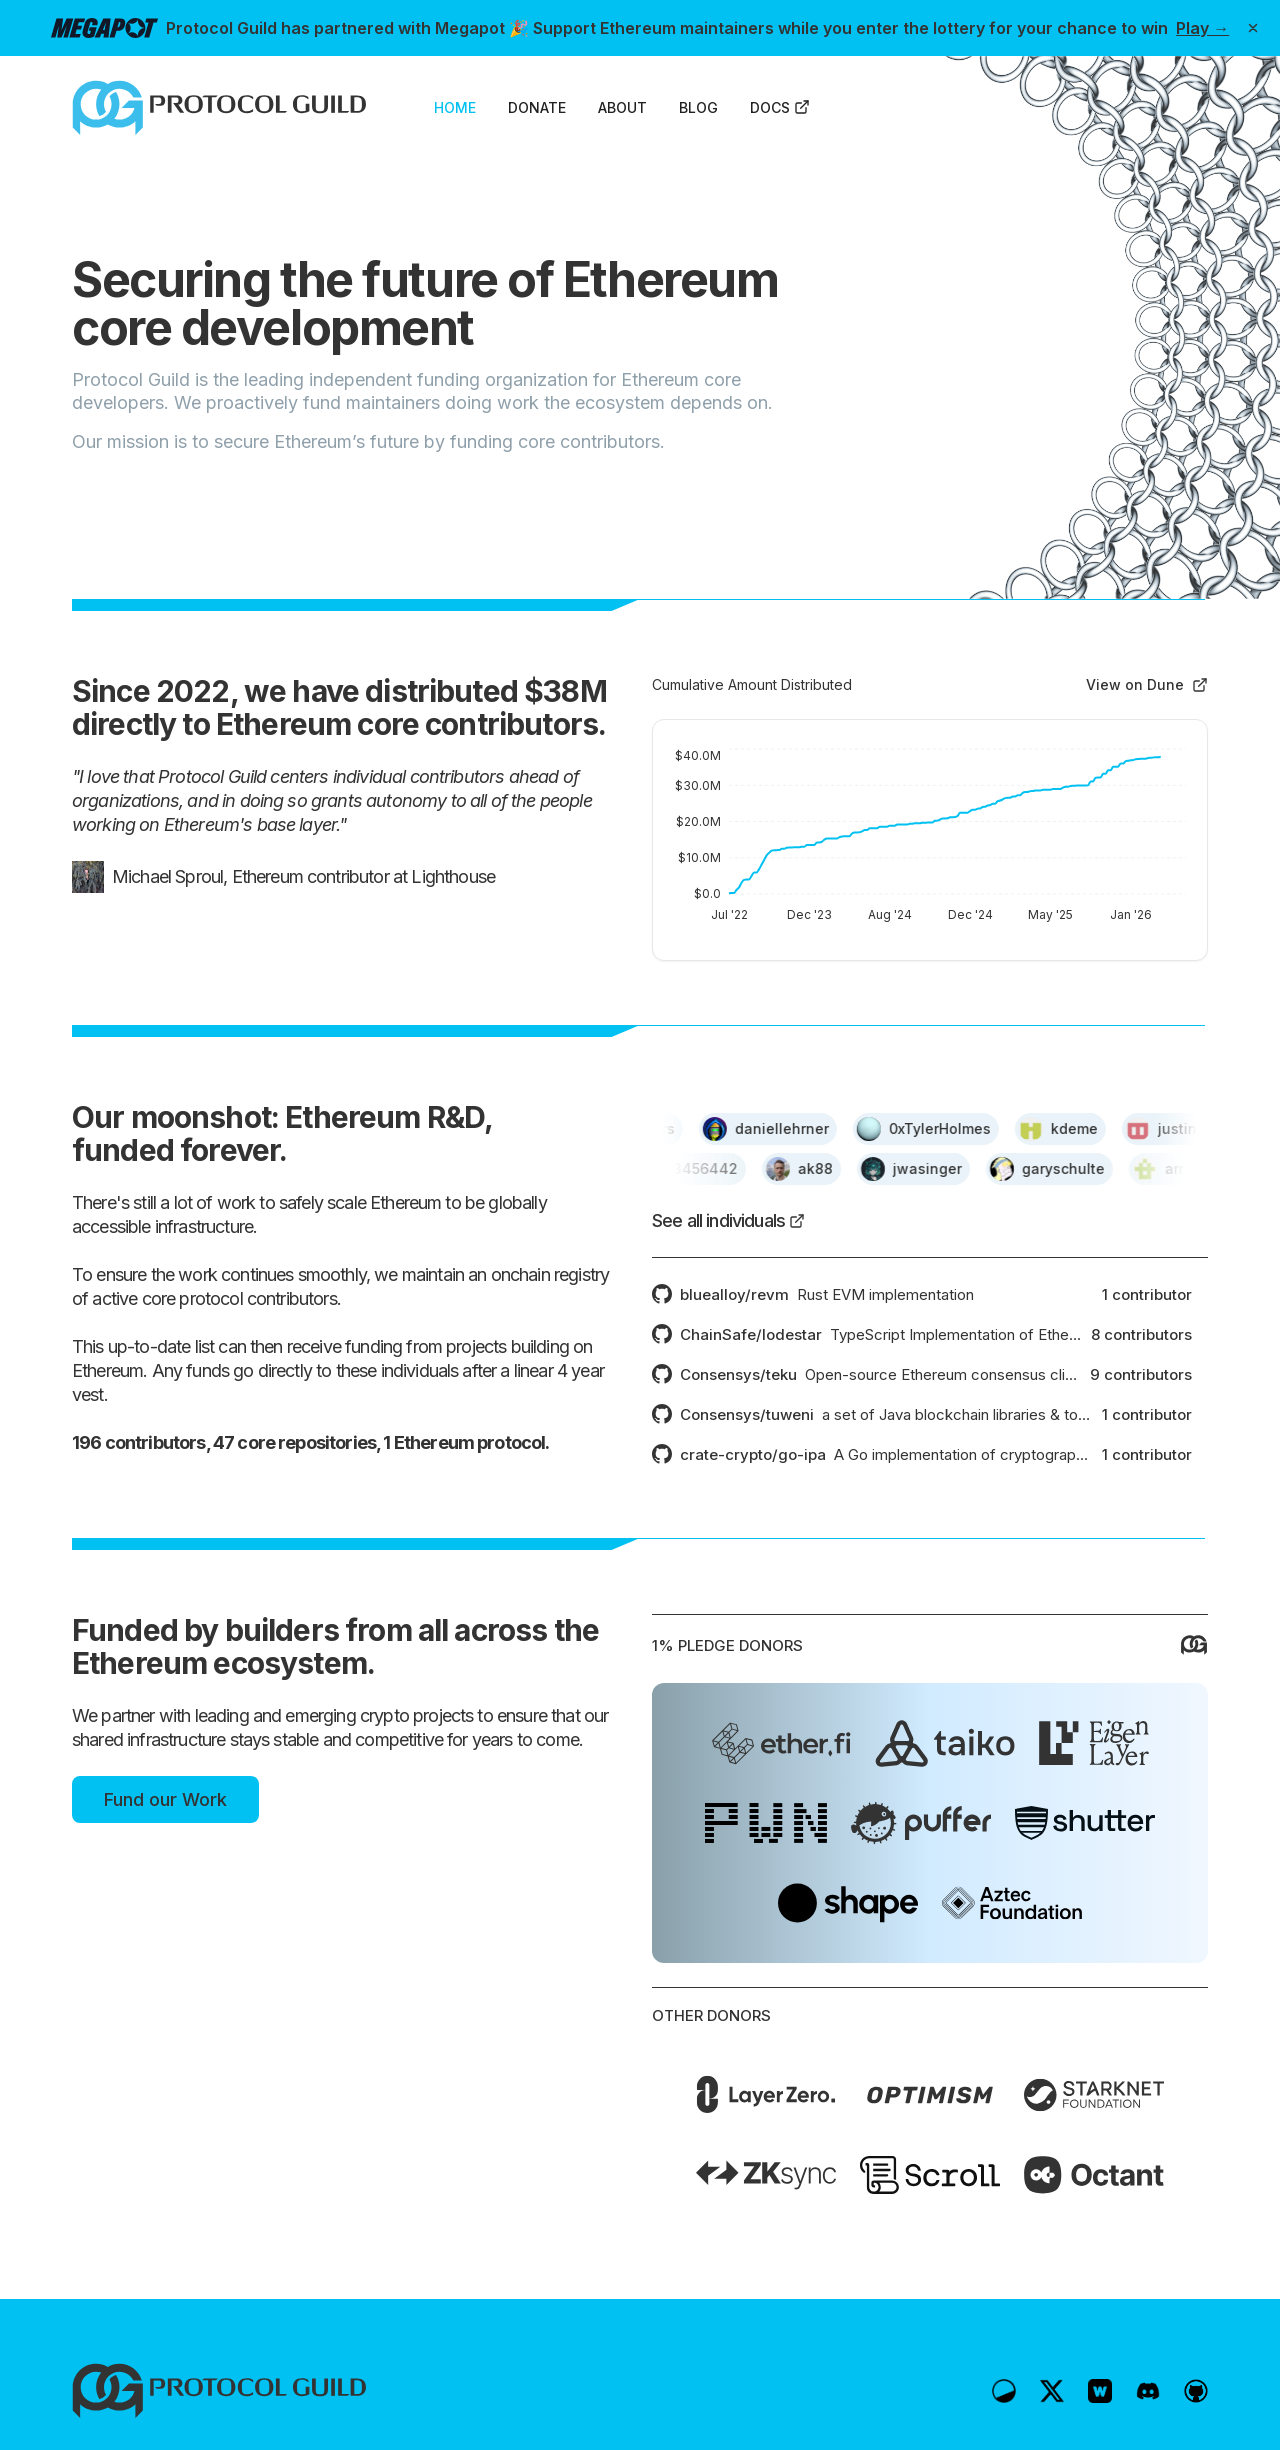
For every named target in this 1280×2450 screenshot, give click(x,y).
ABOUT (622, 107)
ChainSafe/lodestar (751, 1334)
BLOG (698, 107)
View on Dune (1147, 684)
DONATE (537, 107)
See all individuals (728, 1220)
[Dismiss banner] (1253, 28)
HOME (455, 107)
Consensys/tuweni (747, 1414)
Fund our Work (165, 1799)
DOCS (780, 107)
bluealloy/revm (734, 1294)
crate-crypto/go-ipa (753, 1454)
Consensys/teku (738, 1374)
